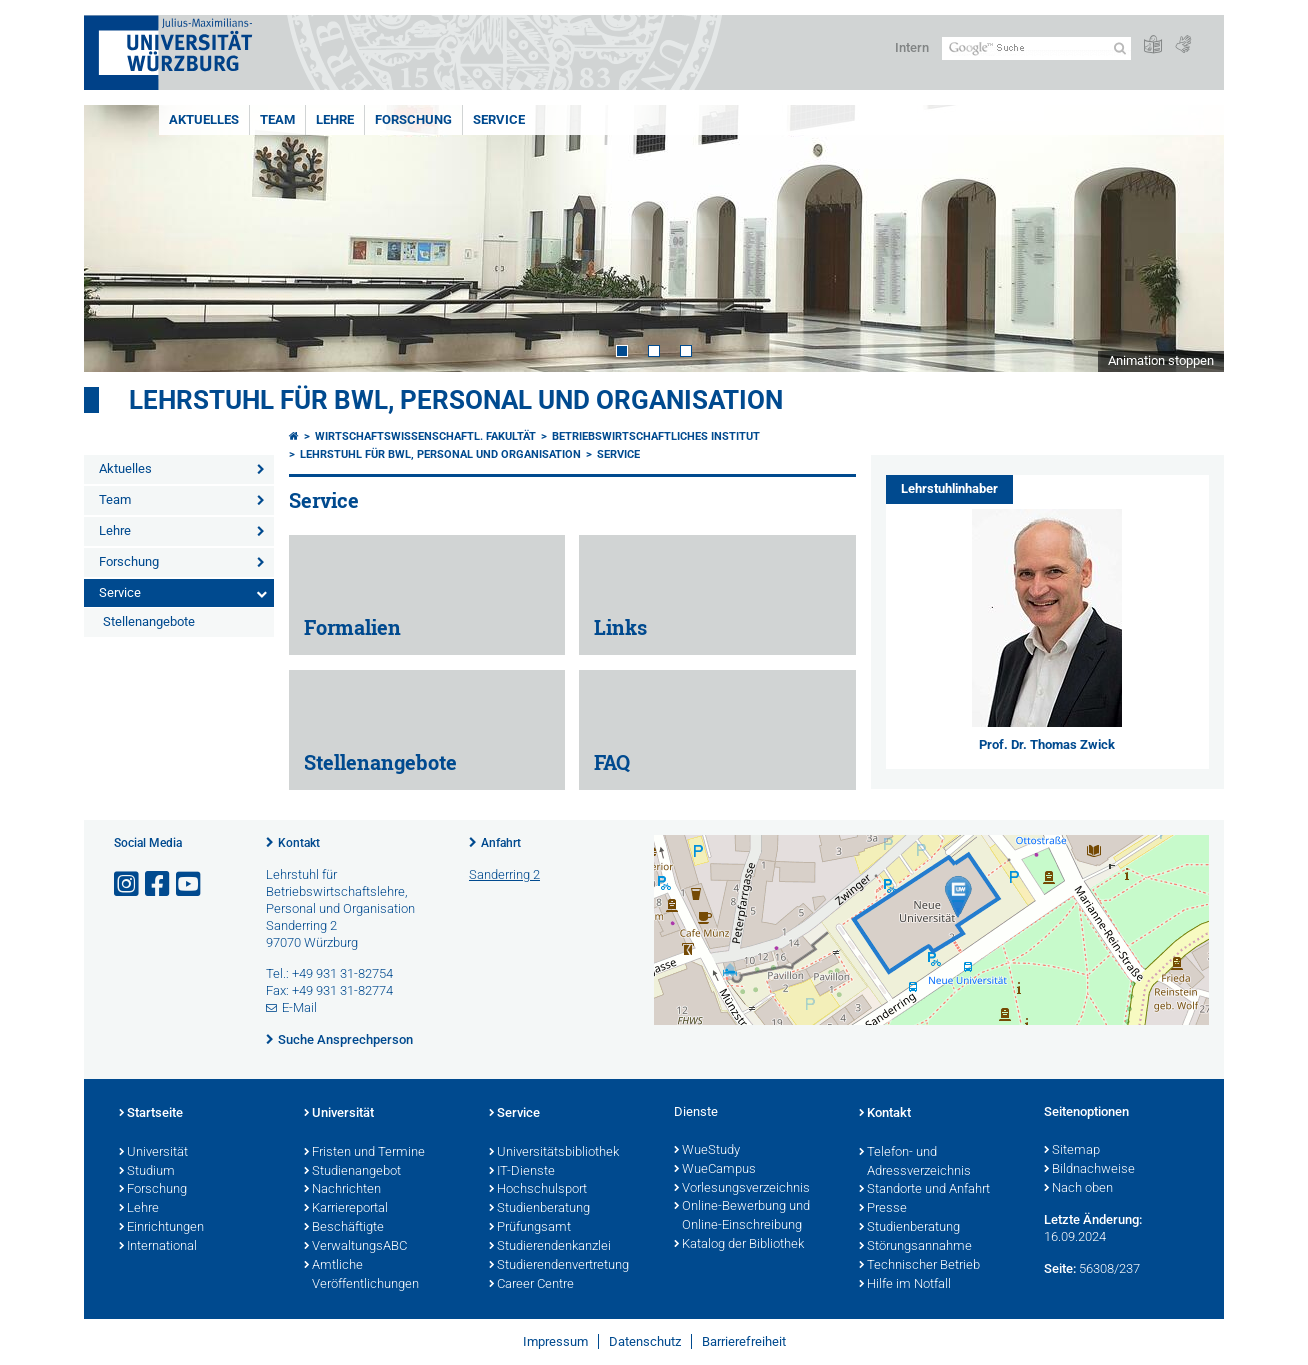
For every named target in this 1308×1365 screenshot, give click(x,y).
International (158, 1247)
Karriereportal (346, 1209)
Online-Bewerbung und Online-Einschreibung (742, 1216)
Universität (153, 1153)
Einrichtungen (161, 1228)
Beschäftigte (344, 1228)
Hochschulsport (538, 1190)
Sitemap (1072, 1151)
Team (277, 119)
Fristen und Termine (364, 1153)
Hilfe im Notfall (905, 1285)
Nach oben (1078, 1189)
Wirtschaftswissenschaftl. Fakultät (425, 436)
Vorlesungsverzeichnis (742, 1189)
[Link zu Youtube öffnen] (190, 884)
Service (499, 119)
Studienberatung (539, 1209)
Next (1189, 238)
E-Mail (299, 1007)
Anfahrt (501, 843)
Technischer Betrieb (919, 1266)
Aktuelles (204, 119)
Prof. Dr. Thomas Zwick (1047, 744)
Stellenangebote (149, 621)
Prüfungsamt (530, 1228)
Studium (147, 1172)
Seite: (1060, 1268)
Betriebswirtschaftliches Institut (656, 436)
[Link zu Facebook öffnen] (159, 884)
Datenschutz (645, 1341)
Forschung (413, 119)
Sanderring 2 (504, 874)
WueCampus (715, 1170)
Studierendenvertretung (559, 1266)
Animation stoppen (1161, 360)
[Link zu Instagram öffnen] (128, 884)
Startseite (151, 1114)
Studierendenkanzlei (550, 1247)
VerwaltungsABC (355, 1247)
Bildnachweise (1089, 1170)
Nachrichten (342, 1190)
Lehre (335, 119)
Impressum (555, 1341)
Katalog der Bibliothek (739, 1245)
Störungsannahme (915, 1247)
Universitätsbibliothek (554, 1153)
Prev (119, 238)
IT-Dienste (522, 1172)
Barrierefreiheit (744, 1341)
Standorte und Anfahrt (924, 1190)
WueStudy (707, 1151)
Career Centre (531, 1285)
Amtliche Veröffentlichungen (361, 1275)
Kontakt (299, 843)
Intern (912, 47)
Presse (883, 1209)
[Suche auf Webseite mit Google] (1036, 48)
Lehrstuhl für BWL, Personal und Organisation (456, 400)
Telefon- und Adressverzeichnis (915, 1162)
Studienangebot (352, 1172)
